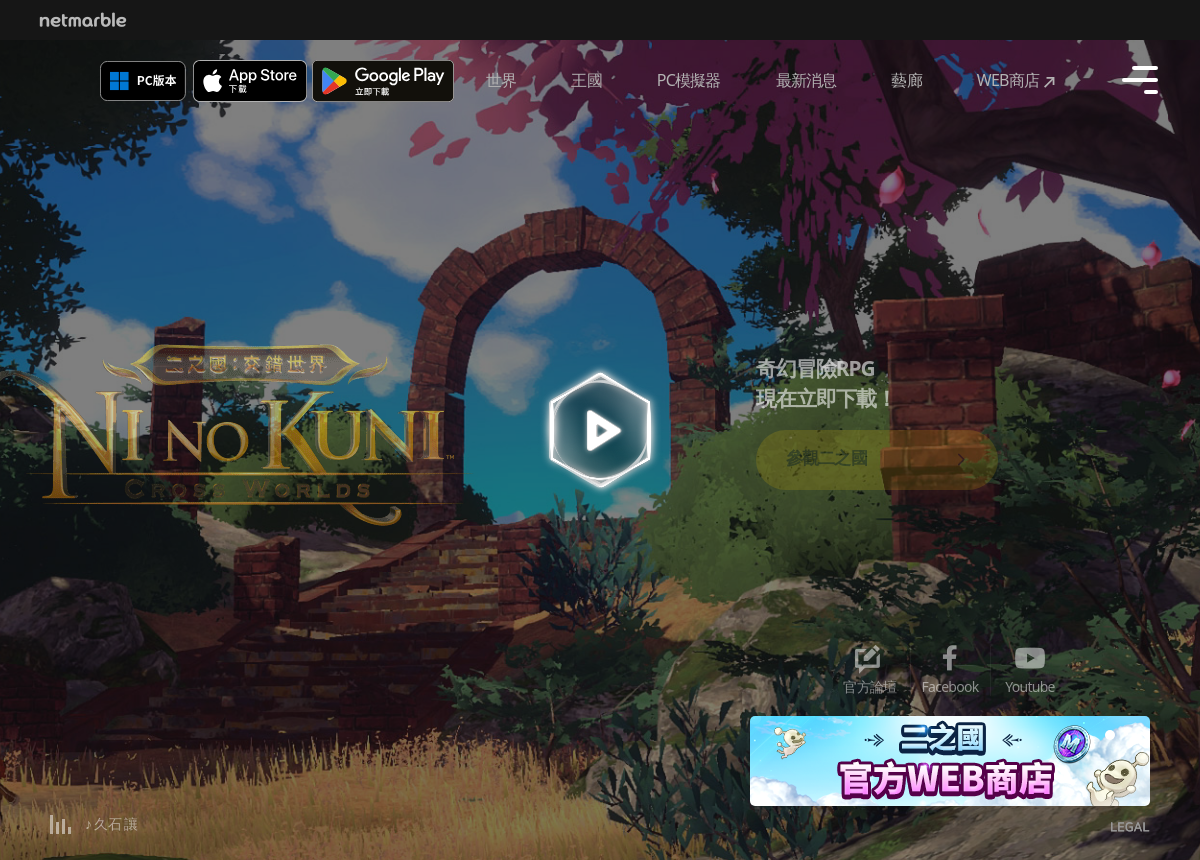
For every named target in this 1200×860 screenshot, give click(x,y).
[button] (1110, 735)
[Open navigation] (1140, 80)
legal (1130, 828)
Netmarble (83, 20)
